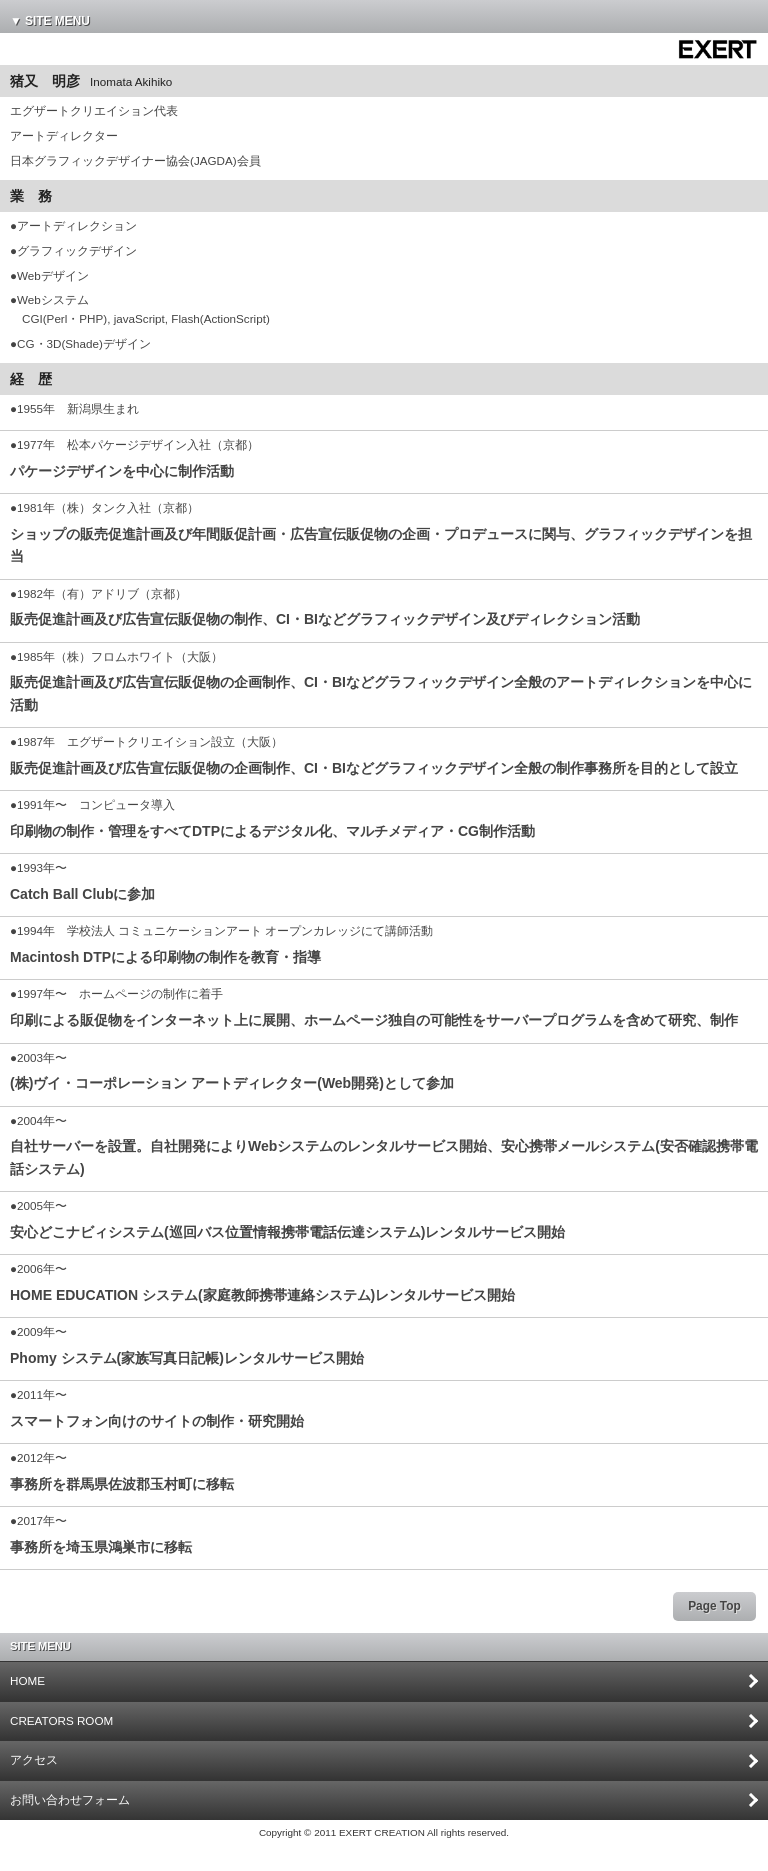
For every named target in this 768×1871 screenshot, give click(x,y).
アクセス (34, 1759)
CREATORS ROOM (61, 1720)
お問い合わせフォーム (70, 1799)
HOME (27, 1680)
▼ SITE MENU (50, 21)
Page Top (714, 1606)
